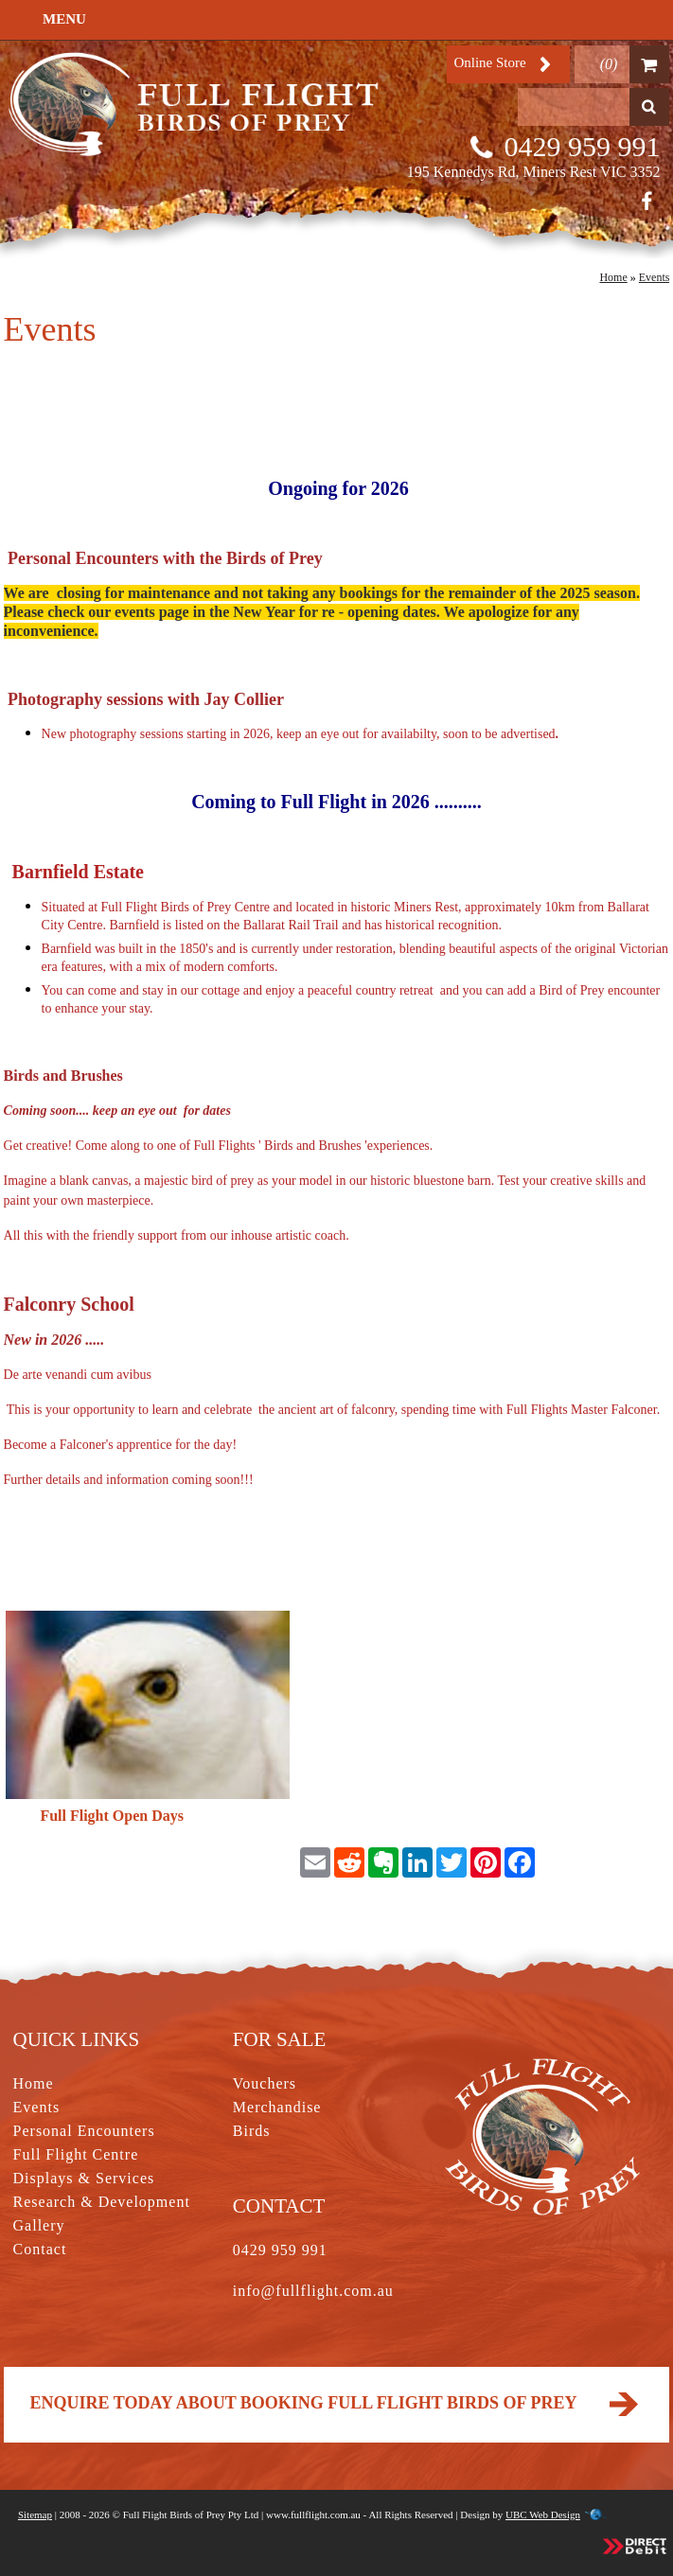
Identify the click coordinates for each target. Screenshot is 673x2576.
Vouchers (264, 2083)
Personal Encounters (84, 2131)
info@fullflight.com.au (313, 2291)
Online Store (489, 62)
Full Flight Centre (76, 2154)
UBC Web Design (542, 2514)
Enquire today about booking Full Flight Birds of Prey (337, 2402)
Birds (252, 2131)
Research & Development (101, 2202)
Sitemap (35, 2514)
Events (654, 277)
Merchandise (277, 2107)
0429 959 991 (582, 146)
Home (613, 277)
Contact (40, 2249)
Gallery (39, 2225)
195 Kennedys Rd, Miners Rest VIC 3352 (534, 172)
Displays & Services (84, 2178)
